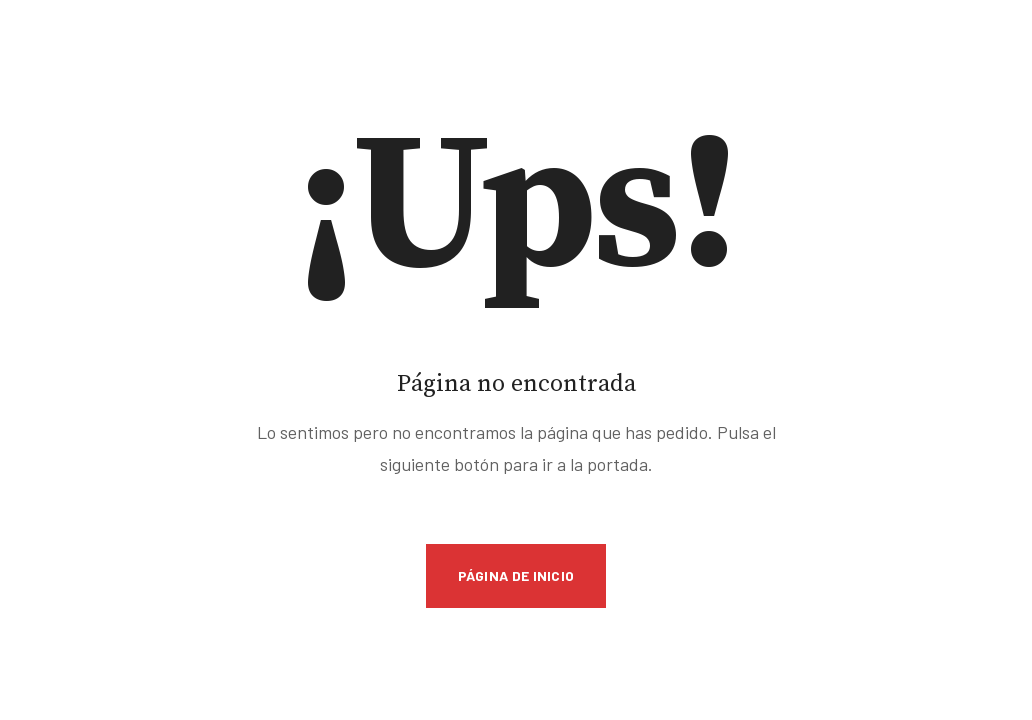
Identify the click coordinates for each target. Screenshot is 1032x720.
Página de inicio (516, 575)
